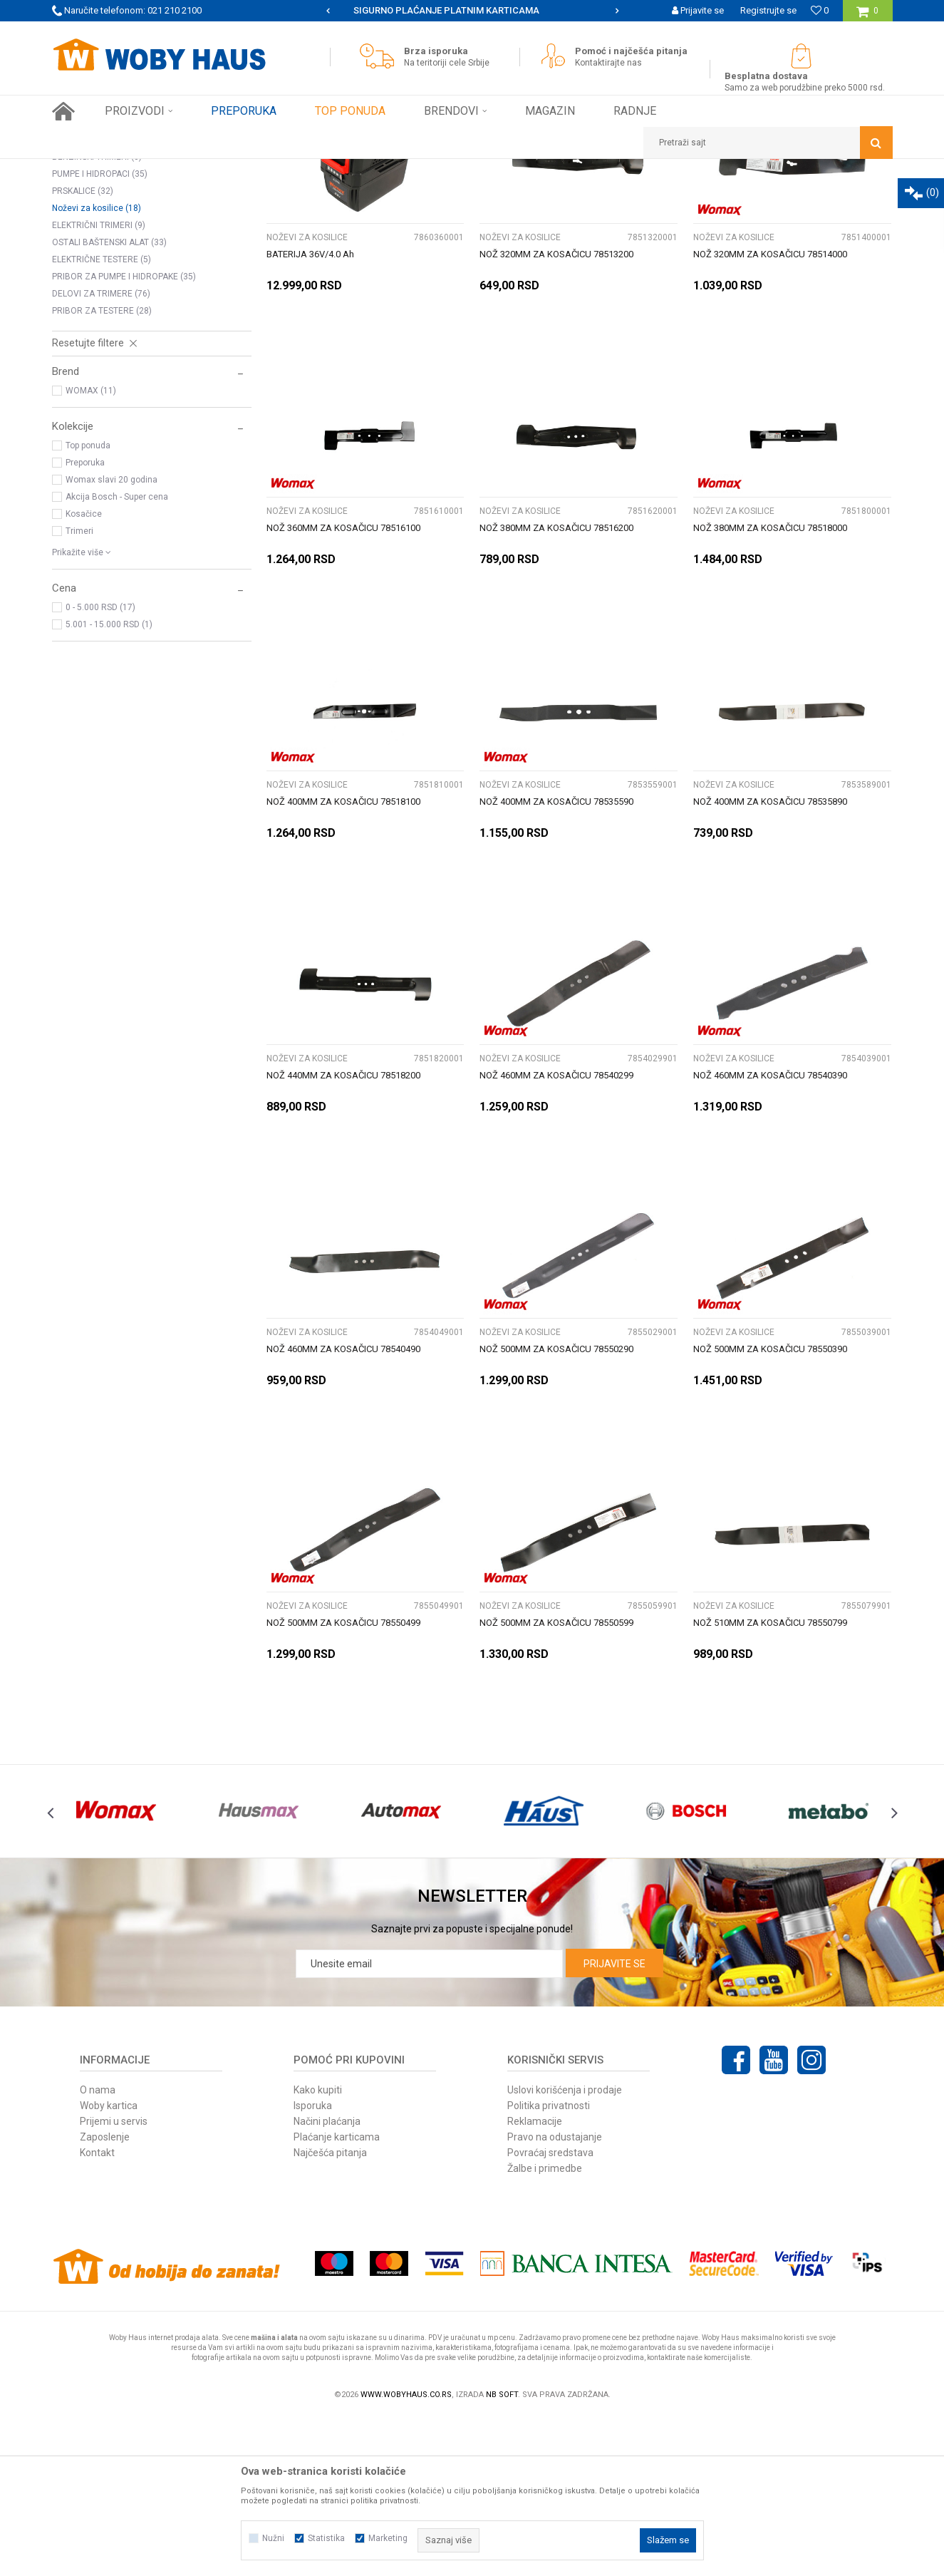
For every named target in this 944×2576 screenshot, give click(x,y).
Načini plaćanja (327, 2280)
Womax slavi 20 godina (111, 639)
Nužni (273, 2538)
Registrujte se (768, 10)
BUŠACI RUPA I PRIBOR (103, 299)
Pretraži (393, 196)
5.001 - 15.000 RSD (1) (109, 783)
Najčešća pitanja (330, 2311)
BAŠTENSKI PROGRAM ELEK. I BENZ (251, 170)
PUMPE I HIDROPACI (99, 333)
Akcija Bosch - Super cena (117, 656)
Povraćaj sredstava (550, 2311)
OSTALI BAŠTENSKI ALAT (109, 401)
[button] (768, 142)
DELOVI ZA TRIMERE (101, 453)
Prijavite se (614, 2122)
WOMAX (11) (91, 550)
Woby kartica (109, 2264)
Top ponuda (88, 604)
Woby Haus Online (88, 170)
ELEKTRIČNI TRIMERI (98, 384)
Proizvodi (153, 170)
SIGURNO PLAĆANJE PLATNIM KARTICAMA (471, 10)
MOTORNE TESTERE (98, 282)
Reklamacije (534, 2280)
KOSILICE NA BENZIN (99, 247)
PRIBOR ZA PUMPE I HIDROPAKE (124, 436)
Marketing (388, 2538)
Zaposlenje (105, 2296)
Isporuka (313, 2264)
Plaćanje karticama (337, 2296)
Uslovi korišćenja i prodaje (564, 2249)
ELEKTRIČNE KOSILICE (101, 230)
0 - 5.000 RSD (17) (100, 766)
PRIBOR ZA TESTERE (102, 470)
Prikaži (744, 196)
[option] (472, 10)
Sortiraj (539, 196)
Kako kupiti (318, 2249)
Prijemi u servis (113, 2280)
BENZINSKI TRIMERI (97, 316)
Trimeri (79, 690)
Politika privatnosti (548, 2264)
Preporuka (85, 622)
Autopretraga (478, 196)
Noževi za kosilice (96, 367)
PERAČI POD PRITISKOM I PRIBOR (126, 264)
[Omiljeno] (820, 10)
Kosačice (84, 673)
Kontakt (97, 2311)
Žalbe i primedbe (544, 2327)
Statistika (326, 2538)
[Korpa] (867, 16)
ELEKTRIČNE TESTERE (101, 418)
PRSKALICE (82, 350)
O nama (97, 2249)
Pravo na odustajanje (554, 2296)
